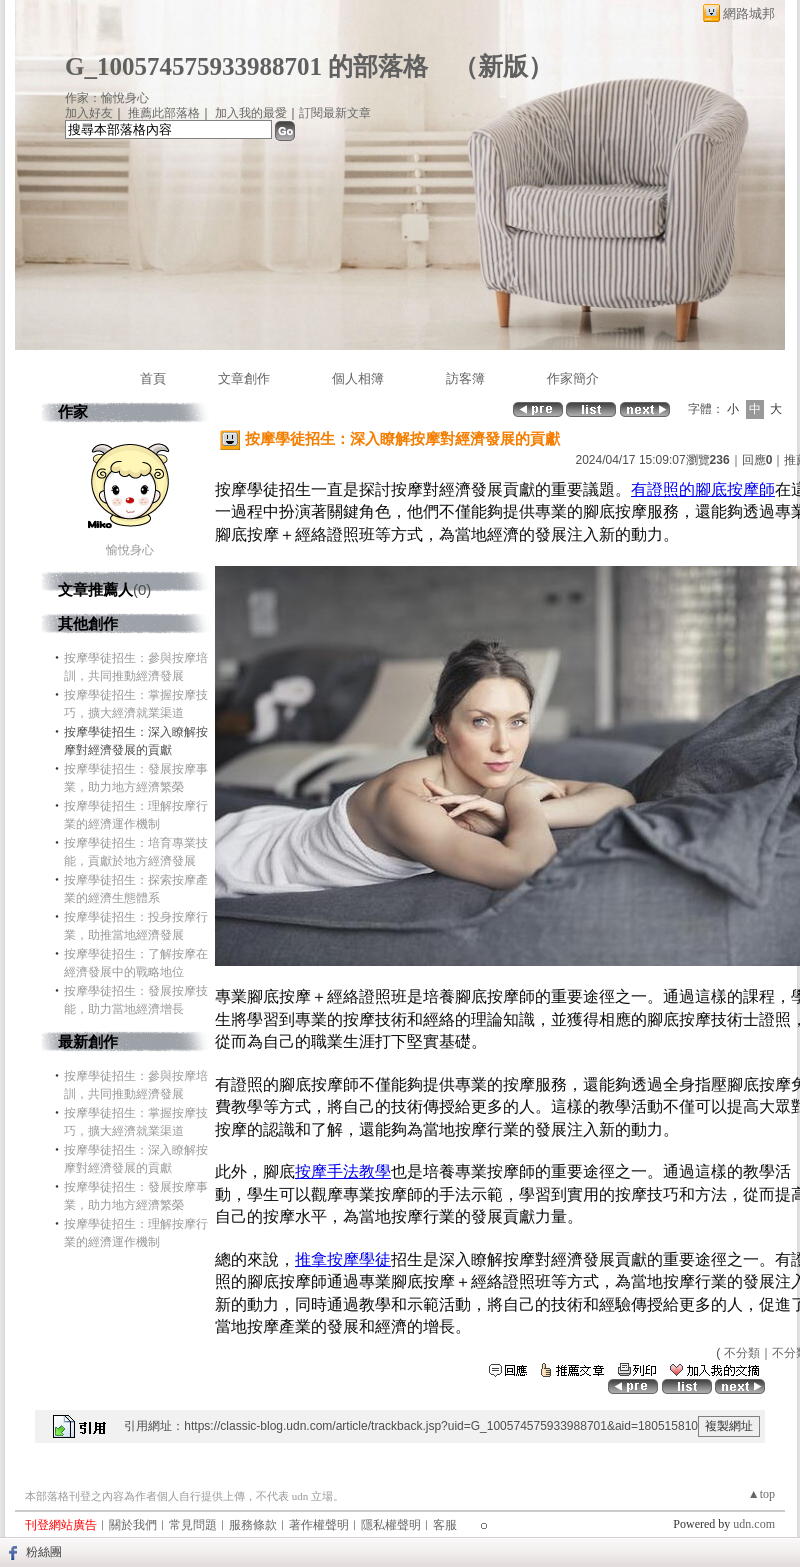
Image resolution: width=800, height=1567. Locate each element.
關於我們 (133, 1525)
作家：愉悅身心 (107, 98)
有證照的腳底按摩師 (703, 489)
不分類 (742, 1353)
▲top (761, 1494)
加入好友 (89, 113)
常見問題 (193, 1525)
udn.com (754, 1524)
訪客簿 (465, 378)
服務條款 (253, 1525)
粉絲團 (44, 1552)
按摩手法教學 (343, 1171)
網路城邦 (749, 13)
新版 (503, 66)
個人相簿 (358, 378)
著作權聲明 (319, 1525)
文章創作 (244, 378)
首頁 (153, 378)
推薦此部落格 (164, 113)
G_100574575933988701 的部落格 (246, 66)
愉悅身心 (130, 550)
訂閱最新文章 (335, 113)
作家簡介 (573, 378)
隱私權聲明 (391, 1525)
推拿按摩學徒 (343, 1259)
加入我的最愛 (251, 113)
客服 (445, 1525)
